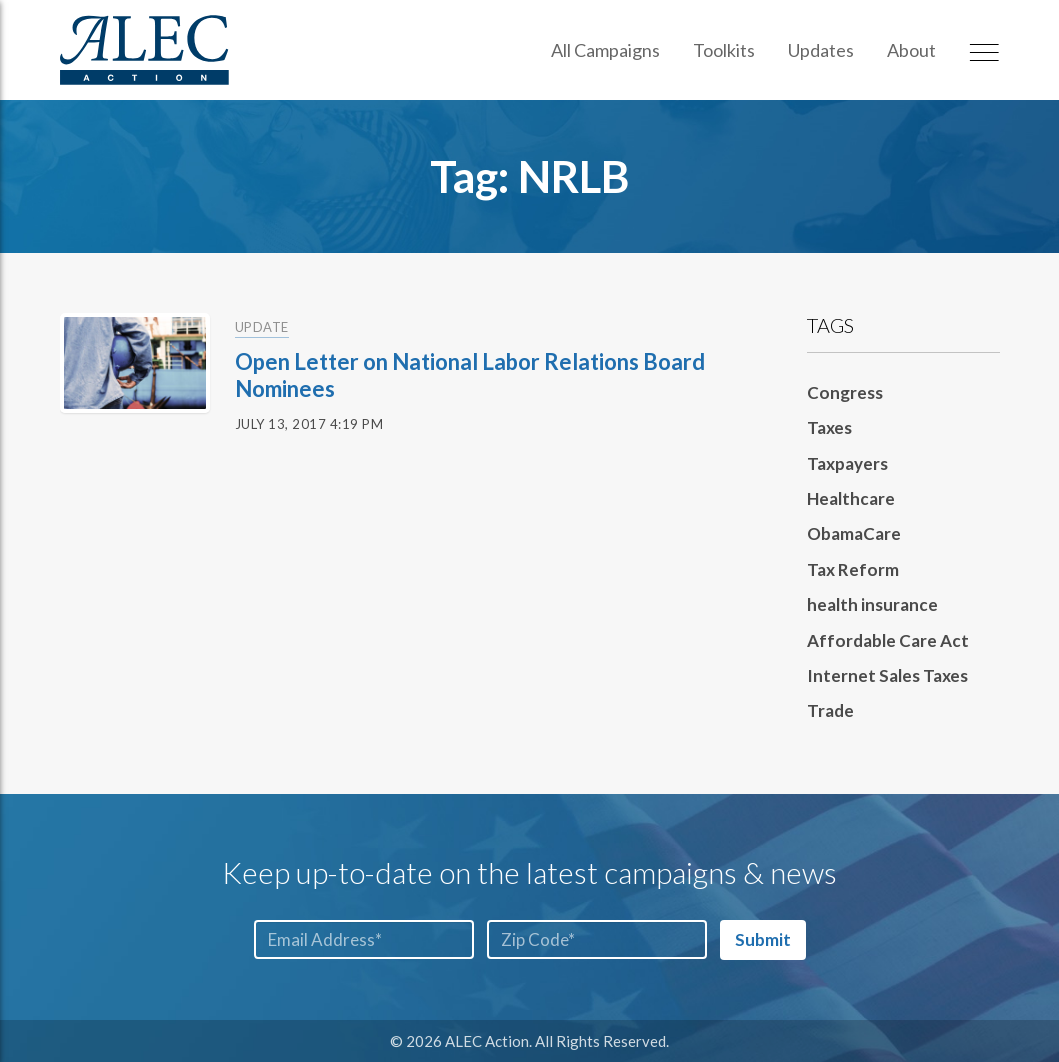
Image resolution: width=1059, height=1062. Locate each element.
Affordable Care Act (888, 640)
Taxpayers (847, 463)
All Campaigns (605, 50)
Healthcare (851, 498)
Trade (830, 710)
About (911, 50)
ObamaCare (854, 533)
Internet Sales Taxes (887, 675)
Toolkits (724, 50)
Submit (763, 939)
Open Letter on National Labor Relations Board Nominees (470, 374)
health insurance (872, 604)
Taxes (829, 427)
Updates (821, 50)
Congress (845, 392)
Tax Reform (853, 569)
